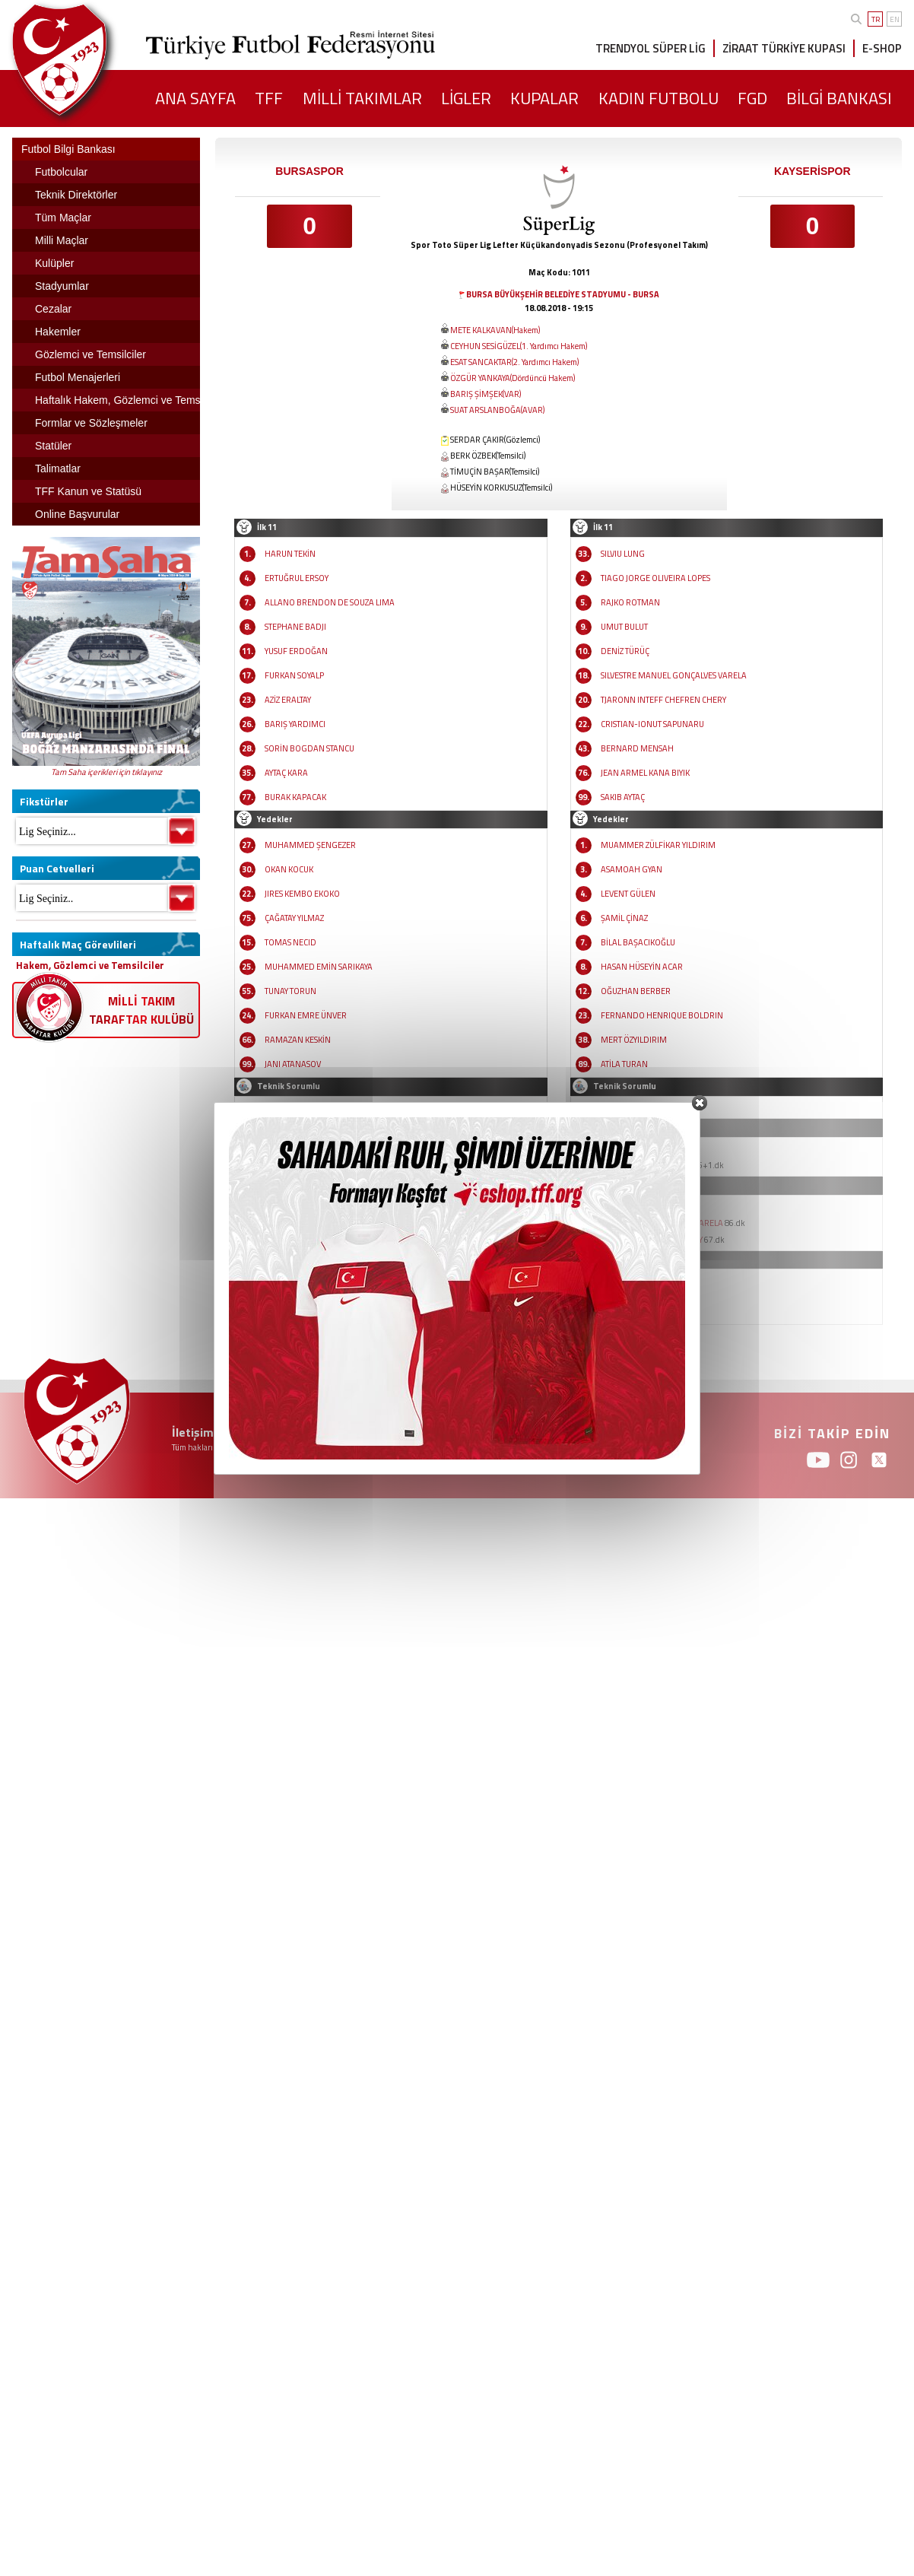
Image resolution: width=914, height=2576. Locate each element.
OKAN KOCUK (289, 869)
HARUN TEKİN (290, 554)
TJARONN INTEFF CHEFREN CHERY (663, 700)
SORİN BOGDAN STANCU (309, 748)
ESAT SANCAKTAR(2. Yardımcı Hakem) (514, 362)
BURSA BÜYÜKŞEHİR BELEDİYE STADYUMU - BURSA (562, 294)
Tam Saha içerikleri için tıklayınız (106, 772)
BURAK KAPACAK (295, 797)
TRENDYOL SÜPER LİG (650, 48)
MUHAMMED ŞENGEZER (310, 845)
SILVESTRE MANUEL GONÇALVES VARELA (674, 675)
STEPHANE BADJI (295, 627)
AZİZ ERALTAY (288, 700)
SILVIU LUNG (623, 554)
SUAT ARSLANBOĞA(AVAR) (497, 410)
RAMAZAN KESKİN (298, 1040)
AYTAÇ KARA (286, 773)
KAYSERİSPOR (812, 171)
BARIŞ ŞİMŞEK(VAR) (485, 394)
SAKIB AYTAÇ (623, 797)
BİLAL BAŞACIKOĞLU (638, 942)
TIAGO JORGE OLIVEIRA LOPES (655, 578)
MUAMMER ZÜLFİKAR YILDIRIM (658, 845)
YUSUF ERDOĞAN (296, 651)
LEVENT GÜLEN (628, 894)
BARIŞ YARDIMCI (295, 724)
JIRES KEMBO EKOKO (302, 894)
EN (895, 19)
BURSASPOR (309, 171)
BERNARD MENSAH (637, 748)
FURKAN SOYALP (294, 675)
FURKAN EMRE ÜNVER (306, 1015)
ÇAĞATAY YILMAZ (294, 918)
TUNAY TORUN (290, 991)
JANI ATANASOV (293, 1064)
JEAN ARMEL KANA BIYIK (645, 773)
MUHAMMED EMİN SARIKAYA (319, 967)
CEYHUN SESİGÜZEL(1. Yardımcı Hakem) (518, 346)
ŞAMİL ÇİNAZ (624, 918)
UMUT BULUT (624, 627)
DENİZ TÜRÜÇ (625, 651)
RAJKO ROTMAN (630, 602)
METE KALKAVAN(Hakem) (495, 330)
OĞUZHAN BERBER (636, 991)
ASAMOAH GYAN (631, 869)
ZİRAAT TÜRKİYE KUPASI (784, 48)
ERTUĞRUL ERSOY (296, 578)
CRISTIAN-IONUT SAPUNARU (652, 724)
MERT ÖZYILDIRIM (634, 1040)
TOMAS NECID (290, 942)
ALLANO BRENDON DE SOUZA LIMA (330, 602)
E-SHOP (882, 48)
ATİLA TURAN (624, 1064)
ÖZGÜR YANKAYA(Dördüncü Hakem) (512, 378)
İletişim (193, 1432)
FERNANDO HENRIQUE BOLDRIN (662, 1015)
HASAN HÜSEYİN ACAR (642, 967)
